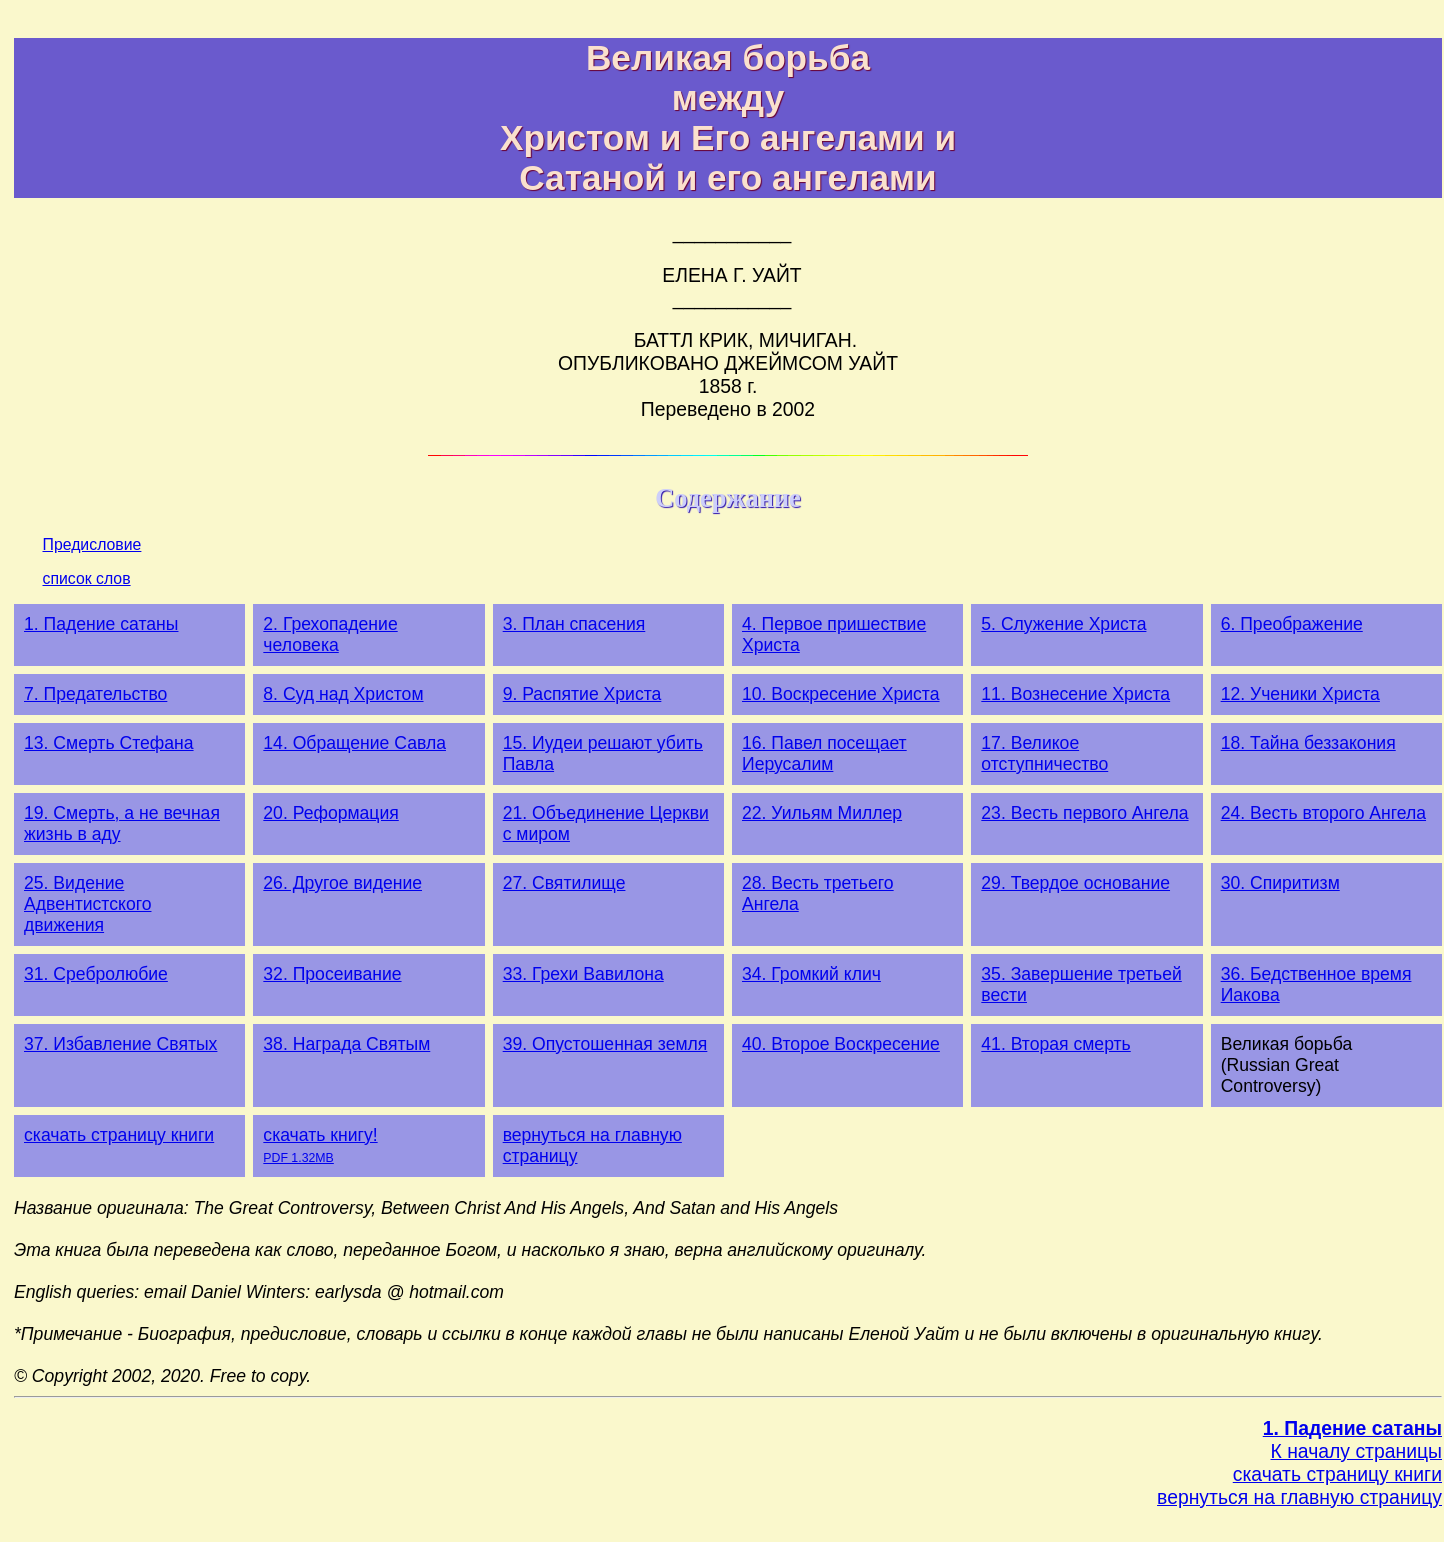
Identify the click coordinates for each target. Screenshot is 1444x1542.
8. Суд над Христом (343, 694)
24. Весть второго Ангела (1323, 813)
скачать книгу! (320, 1145)
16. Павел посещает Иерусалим (824, 753)
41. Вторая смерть (1055, 1044)
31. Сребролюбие (96, 974)
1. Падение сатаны (101, 624)
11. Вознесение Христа (1075, 694)
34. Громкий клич (811, 974)
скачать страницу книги (119, 1135)
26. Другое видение (342, 883)
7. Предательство (95, 694)
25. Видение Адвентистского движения (88, 904)
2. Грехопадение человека (330, 634)
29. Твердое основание (1075, 883)
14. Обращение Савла (354, 743)
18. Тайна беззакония (1308, 743)
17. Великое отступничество (1044, 753)
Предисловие (92, 544)
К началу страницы (1356, 1451)
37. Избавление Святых (120, 1044)
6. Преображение (1292, 624)
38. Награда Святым (346, 1044)
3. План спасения (574, 624)
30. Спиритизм (1280, 883)
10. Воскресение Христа (841, 694)
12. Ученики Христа (1300, 694)
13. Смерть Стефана (109, 743)
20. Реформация (330, 813)
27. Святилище (564, 883)
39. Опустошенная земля (605, 1044)
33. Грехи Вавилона (583, 974)
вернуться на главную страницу (1299, 1497)
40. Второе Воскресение (841, 1044)
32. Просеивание (332, 974)
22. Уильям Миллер (822, 813)
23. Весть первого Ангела (1084, 813)
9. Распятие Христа (582, 694)
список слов (87, 578)
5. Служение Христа (1063, 624)
